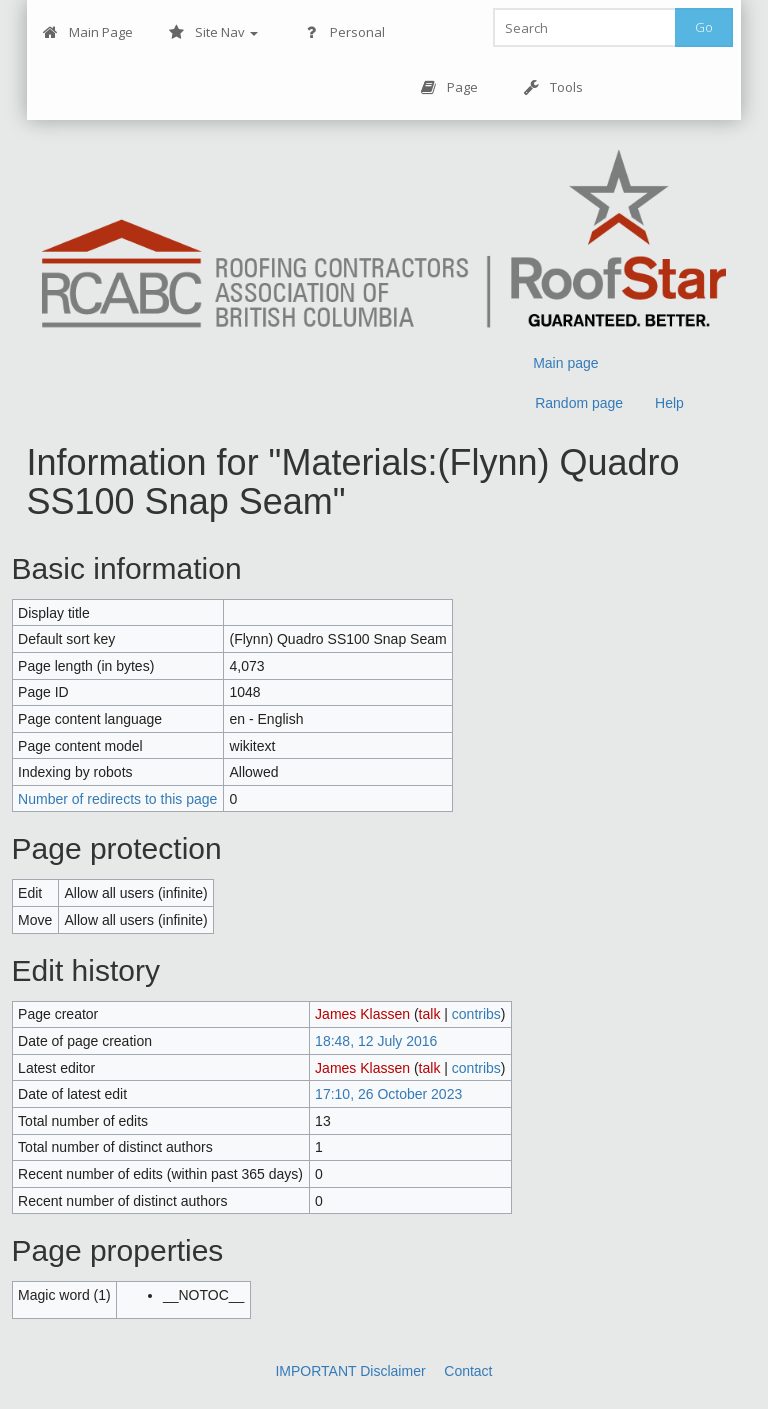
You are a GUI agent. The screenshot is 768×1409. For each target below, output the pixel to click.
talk (430, 1014)
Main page (565, 363)
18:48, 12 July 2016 (376, 1041)
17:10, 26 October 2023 (388, 1094)
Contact (468, 1371)
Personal (344, 32)
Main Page (88, 32)
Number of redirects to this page (117, 799)
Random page (579, 403)
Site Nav (213, 32)
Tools (553, 87)
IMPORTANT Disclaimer (350, 1371)
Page (449, 87)
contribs (476, 1014)
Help (669, 403)
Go (704, 27)
